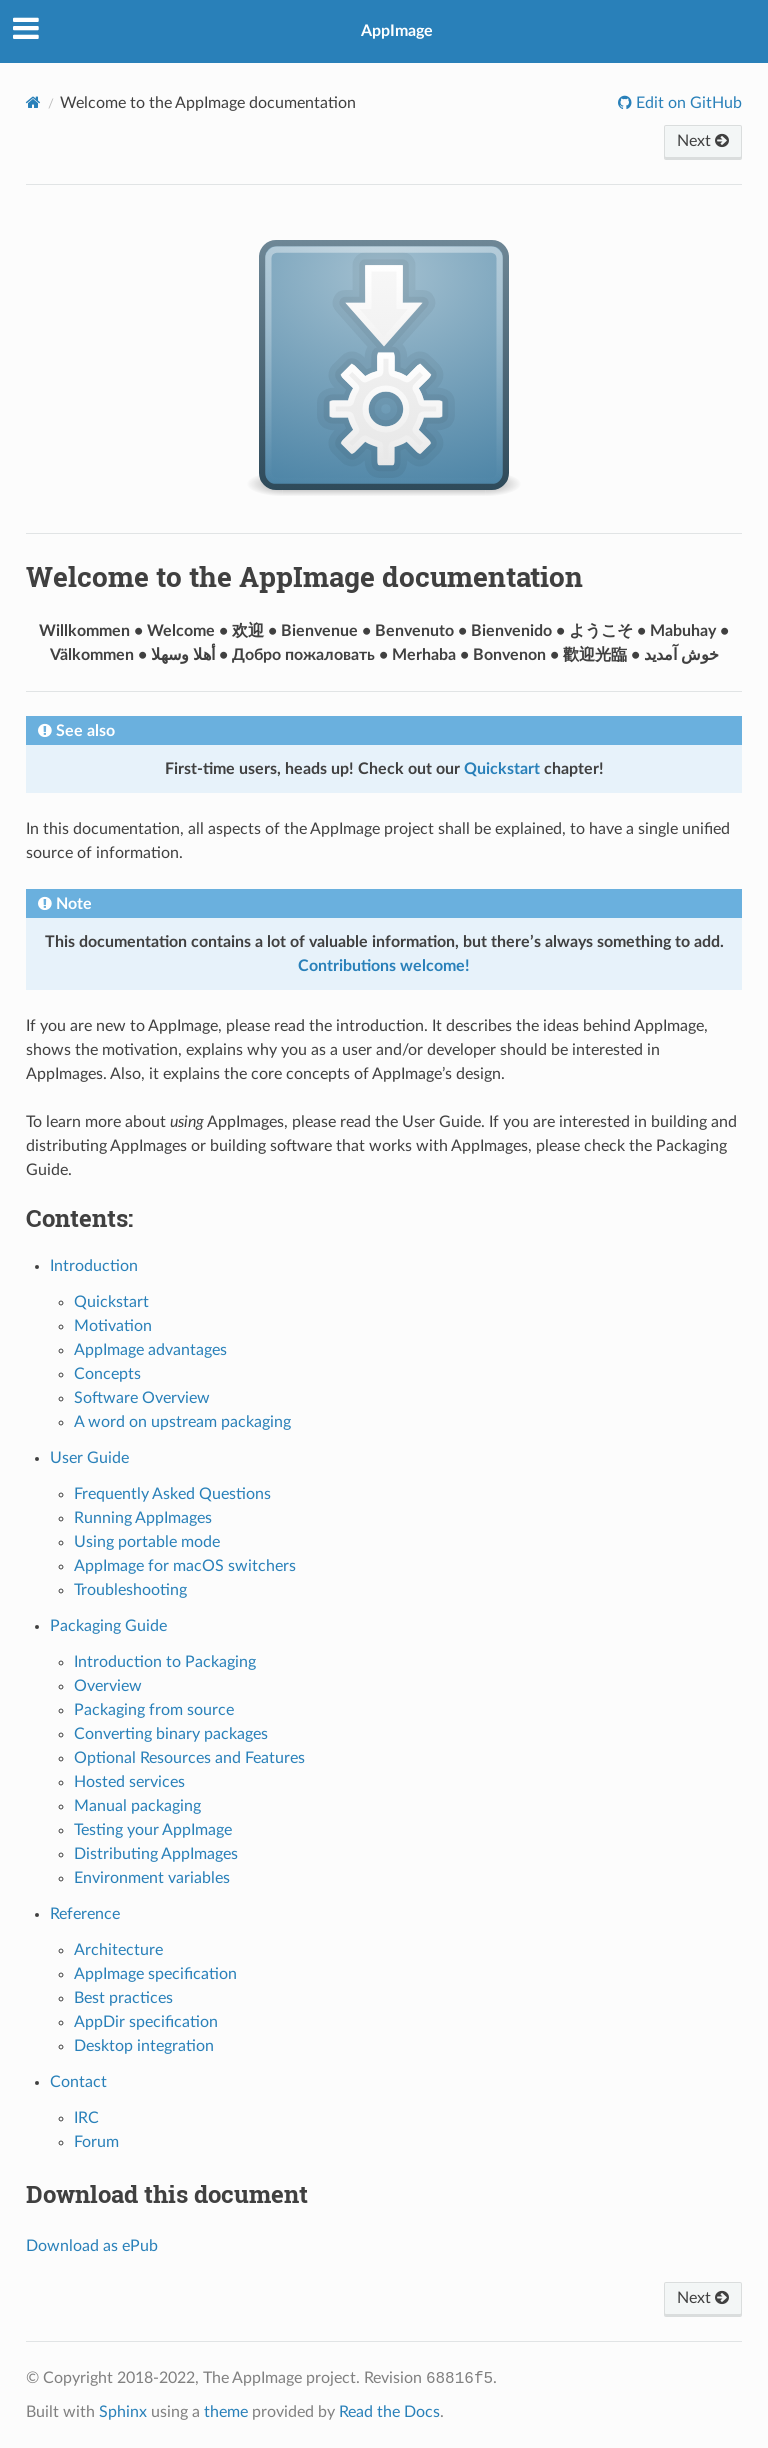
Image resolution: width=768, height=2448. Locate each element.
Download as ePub (92, 2246)
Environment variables (152, 1878)
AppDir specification (146, 2022)
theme (226, 2412)
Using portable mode (147, 1542)
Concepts (107, 1374)
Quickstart (111, 1302)
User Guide (89, 1458)
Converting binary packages (171, 1734)
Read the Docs (389, 2412)
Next (703, 141)
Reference (85, 1914)
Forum (96, 2142)
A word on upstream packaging (182, 1422)
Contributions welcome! (384, 966)
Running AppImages (143, 1518)
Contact (78, 2082)
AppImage (397, 31)
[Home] (33, 102)
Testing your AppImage (153, 1830)
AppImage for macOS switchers (185, 1566)
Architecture (118, 1950)
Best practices (123, 1998)
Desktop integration (144, 2046)
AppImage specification (155, 1974)
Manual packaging (137, 1806)
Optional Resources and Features (189, 1758)
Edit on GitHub (687, 103)
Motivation (113, 1326)
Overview (108, 1686)
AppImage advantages (150, 1350)
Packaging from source (154, 1710)
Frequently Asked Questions (172, 1494)
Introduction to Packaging (165, 1662)
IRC (86, 2118)
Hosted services (129, 1782)
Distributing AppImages (156, 1854)
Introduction (94, 1266)
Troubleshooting (130, 1590)
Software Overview (142, 1398)
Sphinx (123, 2412)
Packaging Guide (108, 1626)
